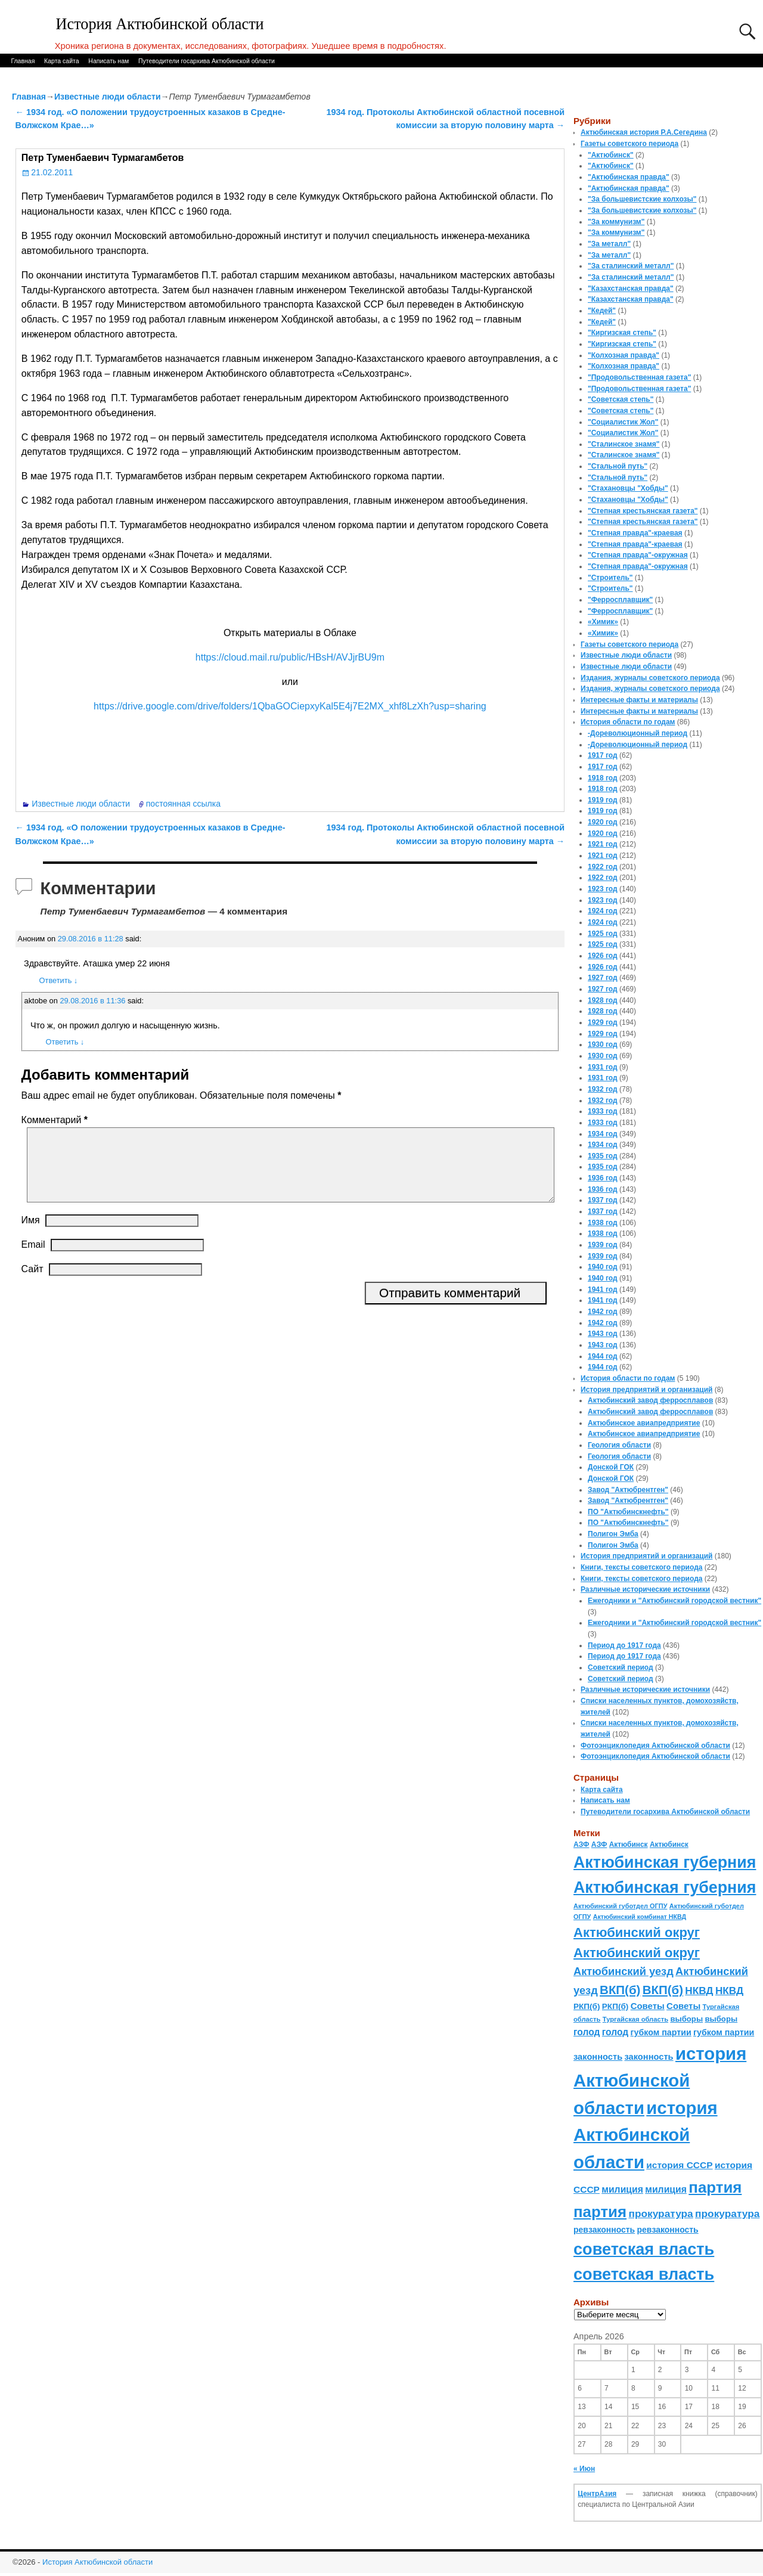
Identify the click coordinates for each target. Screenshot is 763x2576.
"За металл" (609, 244)
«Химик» (603, 622)
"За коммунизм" (616, 222)
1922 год (603, 867)
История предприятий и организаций (646, 1389)
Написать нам (108, 60)
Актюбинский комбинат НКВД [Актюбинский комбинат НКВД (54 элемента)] (639, 1916)
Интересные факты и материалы (639, 700)
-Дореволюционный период (637, 733)
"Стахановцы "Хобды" (628, 488)
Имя (30, 1234)
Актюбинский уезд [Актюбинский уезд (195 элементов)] (623, 1971)
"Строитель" (610, 578)
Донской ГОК (611, 1467)
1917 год (603, 755)
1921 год (603, 844)
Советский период (620, 1667)
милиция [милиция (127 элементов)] (622, 2189)
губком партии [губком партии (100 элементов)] (661, 2032)
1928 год (603, 1000)
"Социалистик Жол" (623, 422)
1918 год (603, 778)
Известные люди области (107, 96)
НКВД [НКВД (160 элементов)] (699, 1991)
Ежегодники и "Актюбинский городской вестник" (674, 1601)
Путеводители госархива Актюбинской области (206, 60)
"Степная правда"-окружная (638, 555)
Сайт (32, 1283)
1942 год (603, 1311)
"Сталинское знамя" (623, 444)
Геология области (619, 1445)
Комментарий (55, 1120)
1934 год (603, 1134)
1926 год (603, 955)
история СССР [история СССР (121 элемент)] (679, 2165)
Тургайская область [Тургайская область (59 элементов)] (635, 2019)
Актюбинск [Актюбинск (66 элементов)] (628, 1844)
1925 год (603, 933)
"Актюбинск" (611, 155)
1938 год (603, 1223)
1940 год (603, 1267)
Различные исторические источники (645, 1589)
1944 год (603, 1356)
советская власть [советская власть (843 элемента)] (643, 2249)
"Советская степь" (620, 399)
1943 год (603, 1333)
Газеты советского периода (629, 144)
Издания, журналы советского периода (650, 678)
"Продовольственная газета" (639, 377)
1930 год (603, 1044)
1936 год (603, 1178)
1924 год (603, 911)
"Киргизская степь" (622, 332)
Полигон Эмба (613, 1534)
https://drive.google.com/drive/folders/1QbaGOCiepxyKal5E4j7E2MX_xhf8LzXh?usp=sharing (290, 706)
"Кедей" (602, 310)
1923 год (603, 889)
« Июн (584, 2469)
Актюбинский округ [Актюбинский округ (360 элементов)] (636, 1932)
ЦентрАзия (597, 2494)
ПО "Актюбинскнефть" (628, 1512)
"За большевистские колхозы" (642, 199)
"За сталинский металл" (631, 266)
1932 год (603, 1089)
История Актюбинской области (160, 24)
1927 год (603, 978)
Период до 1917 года (624, 1645)
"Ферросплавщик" (620, 600)
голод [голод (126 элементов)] (586, 2032)
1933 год (603, 1111)
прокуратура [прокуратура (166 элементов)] (660, 2213)
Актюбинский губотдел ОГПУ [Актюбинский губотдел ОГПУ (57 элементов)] (620, 1905)
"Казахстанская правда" (631, 288)
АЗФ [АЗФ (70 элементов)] (581, 1844)
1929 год (603, 1022)
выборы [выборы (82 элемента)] (686, 2018)
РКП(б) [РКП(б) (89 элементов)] (586, 2006)
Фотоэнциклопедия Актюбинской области (655, 1745)
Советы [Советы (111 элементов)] (648, 2006)
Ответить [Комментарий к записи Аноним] (58, 980)
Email (33, 1259)
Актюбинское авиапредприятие (644, 1423)
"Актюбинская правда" (628, 177)
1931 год (603, 1067)
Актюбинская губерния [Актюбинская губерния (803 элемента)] (664, 1862)
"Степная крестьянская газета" (643, 511)
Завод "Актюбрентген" (628, 1490)
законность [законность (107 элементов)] (597, 2057)
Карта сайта (61, 60)
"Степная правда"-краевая (635, 533)
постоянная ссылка (183, 803)
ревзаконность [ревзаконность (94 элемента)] (604, 2229)
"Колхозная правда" (623, 355)
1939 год (603, 1245)
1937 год (603, 1200)
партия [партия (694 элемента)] (715, 2187)
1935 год (603, 1156)
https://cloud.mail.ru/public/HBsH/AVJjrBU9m (290, 657)
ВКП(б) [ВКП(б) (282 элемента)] (620, 1990)
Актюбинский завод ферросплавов (650, 1400)
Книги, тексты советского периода (641, 1567)
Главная (23, 60)
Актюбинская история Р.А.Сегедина (644, 132)
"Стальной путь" (617, 466)
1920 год (603, 822)
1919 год (603, 800)
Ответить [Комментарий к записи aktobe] (65, 1041)
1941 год (603, 1289)
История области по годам (628, 722)
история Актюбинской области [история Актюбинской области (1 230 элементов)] (659, 2081)
